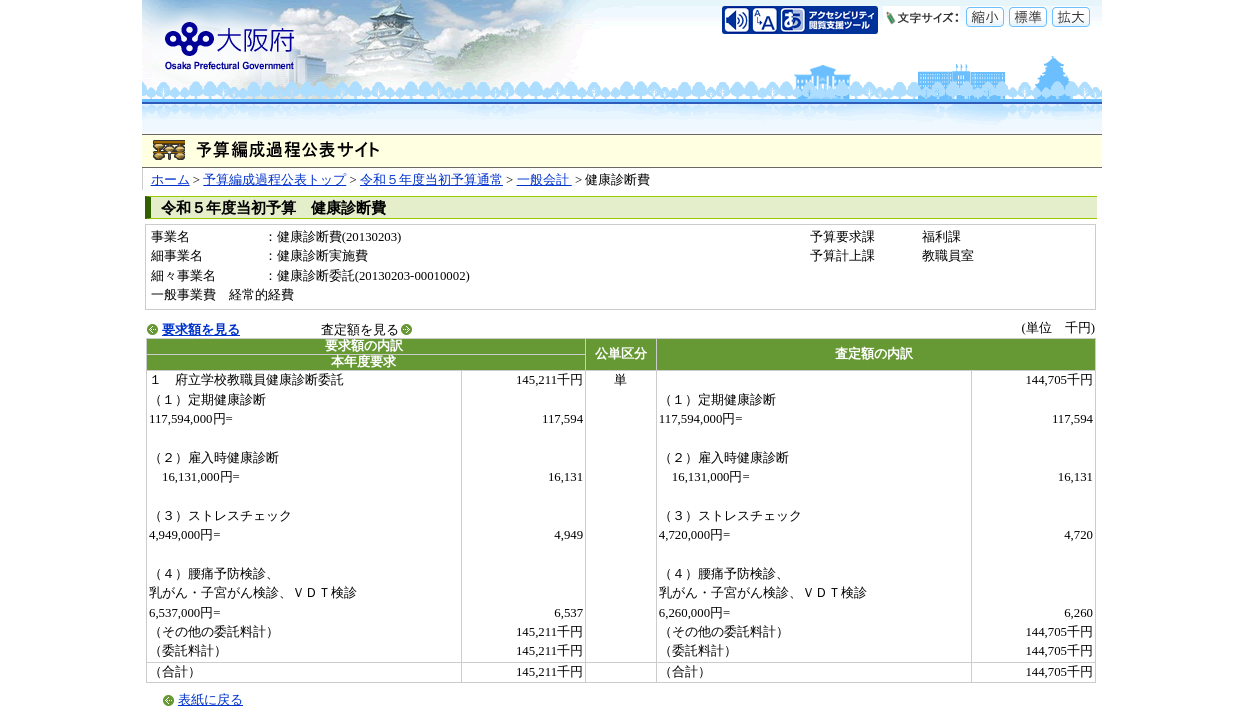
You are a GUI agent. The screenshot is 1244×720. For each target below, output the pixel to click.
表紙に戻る (210, 700)
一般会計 (544, 180)
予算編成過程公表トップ (274, 180)
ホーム (170, 180)
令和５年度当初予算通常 (431, 180)
